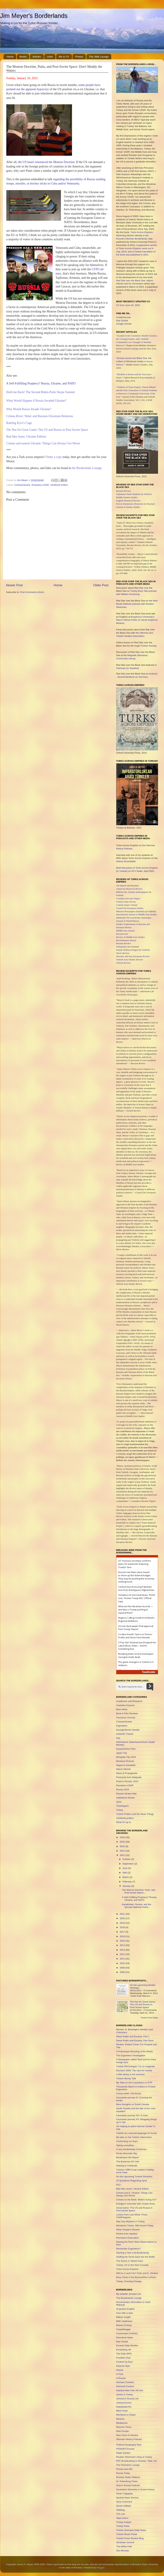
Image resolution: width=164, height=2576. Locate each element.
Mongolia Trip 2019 (126, 1757)
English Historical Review (128, 500)
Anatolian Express (125, 1705)
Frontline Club (123, 2357)
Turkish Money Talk (126, 2078)
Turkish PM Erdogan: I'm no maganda (135, 2066)
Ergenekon (121, 1725)
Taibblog (120, 2510)
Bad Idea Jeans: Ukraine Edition (26, 436)
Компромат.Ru (123, 2406)
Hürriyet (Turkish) (125, 2382)
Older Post (100, 585)
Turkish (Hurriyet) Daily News (131, 2530)
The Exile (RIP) (124, 2353)
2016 (122, 1936)
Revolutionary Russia (126, 940)
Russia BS (124, 2469)
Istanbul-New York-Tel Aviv (129, 2390)
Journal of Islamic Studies (128, 507)
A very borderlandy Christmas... (132, 2149)
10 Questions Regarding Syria (131, 2180)
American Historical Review (129, 888)
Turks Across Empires (127, 2269)
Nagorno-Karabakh (126, 1765)
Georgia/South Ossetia (128, 1730)
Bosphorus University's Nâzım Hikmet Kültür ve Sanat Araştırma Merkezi (137, 620)
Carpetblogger (123, 2329)
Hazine (119, 2370)
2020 (122, 1918)
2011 (122, 1958)
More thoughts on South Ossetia (132, 2104)
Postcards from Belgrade (129, 1777)
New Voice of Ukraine (127, 2435)
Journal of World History (127, 921)
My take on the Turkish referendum (134, 2137)
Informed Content (125, 2386)
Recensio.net (122, 934)
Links (50, 56)
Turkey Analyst (123, 2522)
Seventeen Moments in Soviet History (135, 2489)
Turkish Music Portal (126, 2534)
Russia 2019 (122, 1789)
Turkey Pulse (123, 2526)
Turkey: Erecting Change (129, 2281)
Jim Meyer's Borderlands (34, 15)
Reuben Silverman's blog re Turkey (134, 2457)
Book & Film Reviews (127, 1713)
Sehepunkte (121, 946)
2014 (122, 1945)
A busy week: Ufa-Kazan (128, 2093)
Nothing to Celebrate (126, 2165)
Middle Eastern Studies (127, 497)
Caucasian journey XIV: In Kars (132, 2115)
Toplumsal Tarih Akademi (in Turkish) (134, 494)
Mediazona (121, 2423)
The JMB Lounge (98, 56)
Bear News (121, 1709)
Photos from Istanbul (126, 2233)
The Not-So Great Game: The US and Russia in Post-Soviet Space (143, 2004)
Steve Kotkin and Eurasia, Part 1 (132, 2036)
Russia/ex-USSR (40, 485)
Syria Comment (124, 2501)
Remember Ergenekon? (128, 2248)
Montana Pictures (125, 1761)
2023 (122, 1851)
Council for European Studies (130, 908)
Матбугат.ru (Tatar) (126, 2414)
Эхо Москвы (122, 2550)
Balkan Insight (123, 2317)
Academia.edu (123, 317)
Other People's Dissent (128, 2229)
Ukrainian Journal (125, 2542)
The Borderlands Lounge (129, 2298)
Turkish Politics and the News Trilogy (135, 1814)
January (127, 1886)
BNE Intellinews (124, 2321)
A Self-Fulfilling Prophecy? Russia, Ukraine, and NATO (41, 383)
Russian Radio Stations (128, 2477)
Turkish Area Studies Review (129, 959)
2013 (122, 1950)
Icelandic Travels (124, 1734)
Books (23, 56)
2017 (122, 1932)
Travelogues (122, 1806)
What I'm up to (123, 1822)
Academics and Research (129, 1701)
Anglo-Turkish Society (145, 645)
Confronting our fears (127, 2141)
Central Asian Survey (126, 901)
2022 (122, 1855)
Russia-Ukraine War (126, 1793)
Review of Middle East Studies (130, 937)
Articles (36, 56)
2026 (122, 1837)
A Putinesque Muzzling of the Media (134, 2051)
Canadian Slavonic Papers (128, 898)
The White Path (124, 2546)
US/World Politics (59, 485)
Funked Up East (124, 2362)
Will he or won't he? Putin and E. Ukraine (137, 2273)
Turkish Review (123, 963)
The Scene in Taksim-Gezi (129, 2261)
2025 (122, 1841)
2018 (122, 1927)
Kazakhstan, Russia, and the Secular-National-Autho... (136, 1905)
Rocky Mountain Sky (126, 2153)
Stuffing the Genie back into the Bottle (135, 2257)
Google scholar (124, 323)
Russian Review (123, 491)
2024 (122, 1846)
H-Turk (119, 2374)
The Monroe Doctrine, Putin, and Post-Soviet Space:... (138, 1891)
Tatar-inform (122, 2518)
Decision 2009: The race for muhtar (134, 2070)
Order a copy (54, 457)
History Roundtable (126, 861)
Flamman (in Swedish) (127, 668)
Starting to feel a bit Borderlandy (132, 2252)
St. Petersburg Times (127, 2481)
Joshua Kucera (124, 2402)
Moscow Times (123, 2427)
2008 (122, 1972)
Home (10, 56)
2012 (122, 1954)
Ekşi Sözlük (122, 320)
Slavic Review (123, 953)
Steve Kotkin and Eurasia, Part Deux (135, 2040)
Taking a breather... (126, 2145)
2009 (122, 1967)
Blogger (100, 2567)
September (128, 1863)
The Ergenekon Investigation (131, 2055)
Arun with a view (124, 2313)
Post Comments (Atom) (32, 592)
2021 (122, 1914)
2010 (122, 1963)
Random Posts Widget (149, 2018)
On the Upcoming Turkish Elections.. (134, 2176)
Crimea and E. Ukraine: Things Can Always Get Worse (134, 2194)
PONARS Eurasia (125, 2449)
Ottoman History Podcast (129, 2439)
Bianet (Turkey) (124, 2325)
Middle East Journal (125, 930)
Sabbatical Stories (125, 1797)
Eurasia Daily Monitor (127, 2345)
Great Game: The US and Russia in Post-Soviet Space (134, 2209)
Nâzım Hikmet (123, 1769)
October (127, 1859)
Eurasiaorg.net (123, 2349)
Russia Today (123, 2473)
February (127, 1881)
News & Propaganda (126, 1773)
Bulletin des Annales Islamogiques (132, 892)
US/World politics (125, 1818)
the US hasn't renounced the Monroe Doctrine (46, 162)
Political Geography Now (128, 2444)
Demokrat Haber (124, 2337)
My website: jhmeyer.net (128, 2294)
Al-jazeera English (125, 2309)
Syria (119, 1801)
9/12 (118, 2184)
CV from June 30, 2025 (128, 305)
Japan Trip (121, 1753)
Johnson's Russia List (127, 2398)
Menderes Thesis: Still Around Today (135, 2225)
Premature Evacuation (127, 2237)
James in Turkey (124, 2394)
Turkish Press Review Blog (130, 2538)
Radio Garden (123, 2453)
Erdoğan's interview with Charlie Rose (135, 2203)
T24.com (120, 2514)
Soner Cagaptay (124, 2493)
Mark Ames (122, 2410)
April (125, 1872)
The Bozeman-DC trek (127, 2161)
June (125, 1868)
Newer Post (14, 585)
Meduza (120, 2419)
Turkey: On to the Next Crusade (132, 2265)
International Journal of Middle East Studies (136, 914)
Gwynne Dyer (123, 2366)
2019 (122, 1923)
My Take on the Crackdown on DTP (134, 2082)
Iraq (118, 1738)
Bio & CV (64, 56)
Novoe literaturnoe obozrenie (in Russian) (135, 504)
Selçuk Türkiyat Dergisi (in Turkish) (133, 950)
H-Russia (121, 2378)
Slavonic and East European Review (133, 956)
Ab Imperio (121, 885)
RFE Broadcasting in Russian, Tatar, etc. (137, 2461)
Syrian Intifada (123, 2506)
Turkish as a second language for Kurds (136, 2133)
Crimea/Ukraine (22, 485)
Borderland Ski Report (127, 2157)
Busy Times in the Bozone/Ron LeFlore (136, 2277)
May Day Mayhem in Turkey (130, 2221)
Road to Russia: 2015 (127, 1781)
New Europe (122, 2431)
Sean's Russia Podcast (128, 2485)
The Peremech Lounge (128, 2465)
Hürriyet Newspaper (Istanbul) (130, 911)
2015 (122, 1941)
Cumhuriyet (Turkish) (127, 2333)
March (126, 1877)
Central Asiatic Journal (126, 905)
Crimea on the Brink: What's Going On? (136, 2199)
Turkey (119, 1810)
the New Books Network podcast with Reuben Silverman (137, 603)
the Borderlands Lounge (87, 468)
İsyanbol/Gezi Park (126, 1749)
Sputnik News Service (127, 2497)
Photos (79, 56)
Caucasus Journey (125, 1717)
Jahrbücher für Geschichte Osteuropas (133, 917)
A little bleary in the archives (130, 2074)
